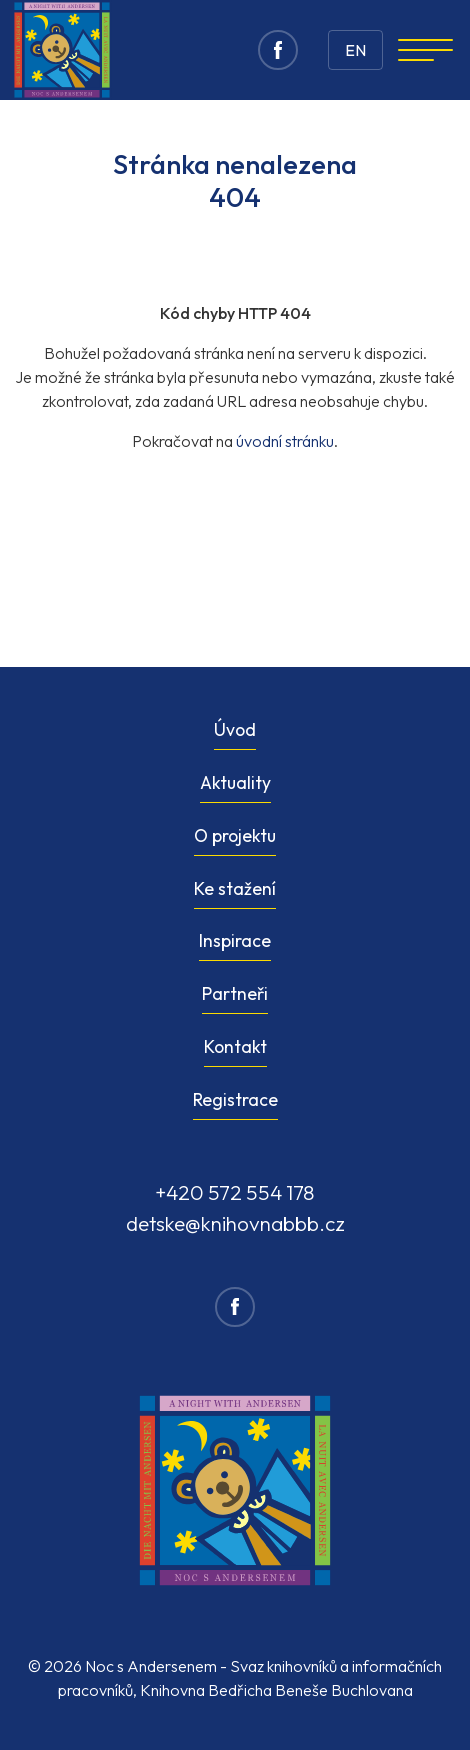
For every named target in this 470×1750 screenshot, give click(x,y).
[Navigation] (425, 50)
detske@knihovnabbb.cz (235, 1223)
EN (355, 50)
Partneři (235, 993)
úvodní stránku (285, 441)
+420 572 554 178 (235, 1192)
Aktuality (235, 782)
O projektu (235, 835)
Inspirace (235, 940)
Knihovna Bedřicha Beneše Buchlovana (276, 1690)
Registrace (235, 1099)
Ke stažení (235, 888)
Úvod (235, 729)
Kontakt (235, 1046)
